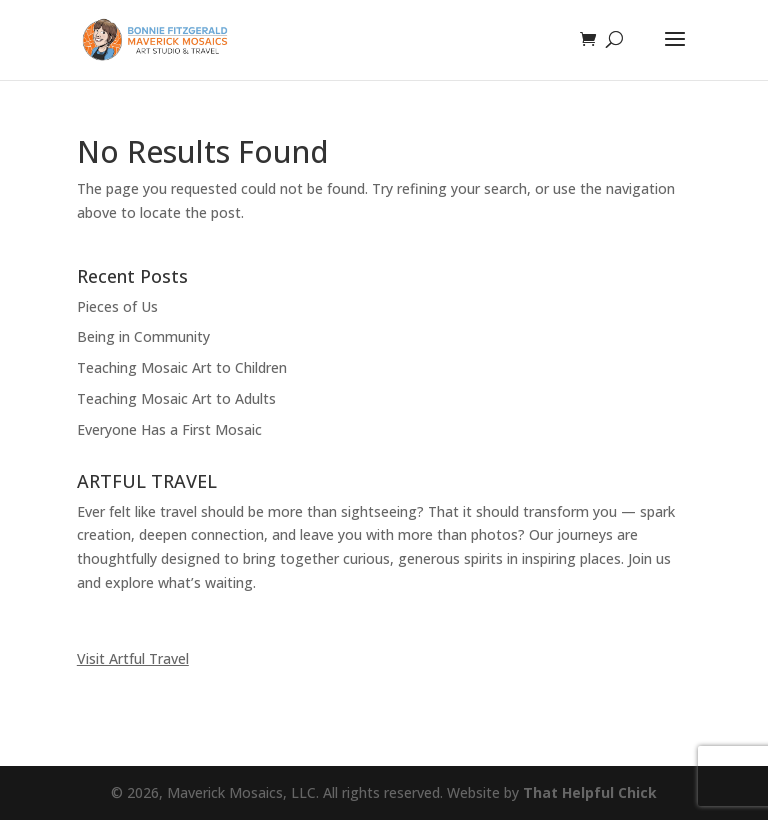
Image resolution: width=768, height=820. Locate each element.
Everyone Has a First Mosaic (169, 429)
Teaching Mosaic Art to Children (182, 367)
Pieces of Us (117, 306)
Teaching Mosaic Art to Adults (176, 398)
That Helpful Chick (590, 792)
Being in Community (143, 336)
